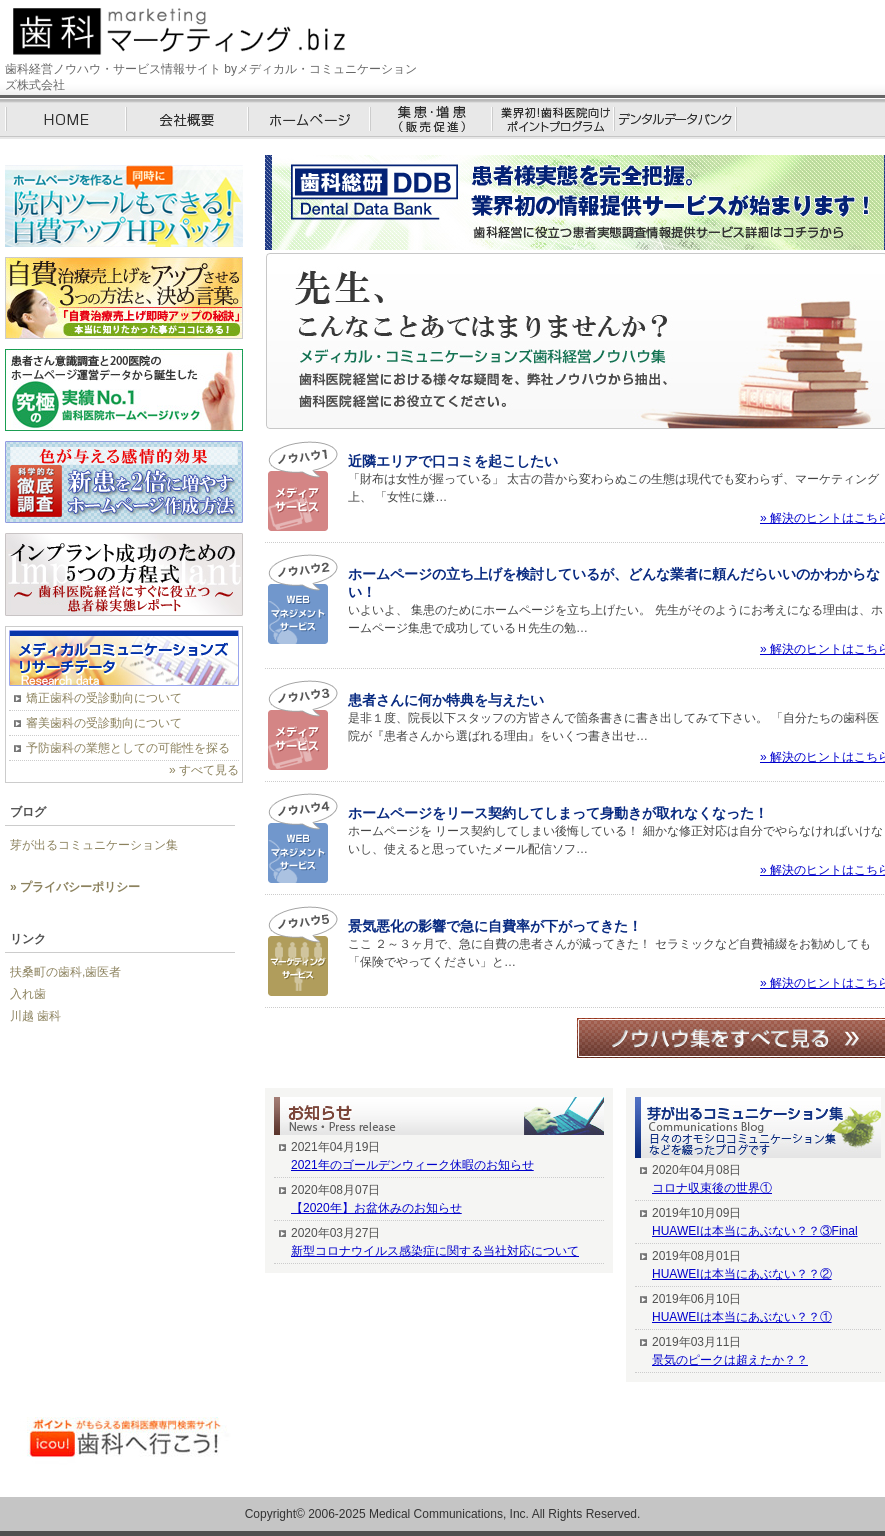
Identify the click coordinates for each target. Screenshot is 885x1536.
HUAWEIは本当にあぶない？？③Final (755, 1231)
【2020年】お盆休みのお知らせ (376, 1208)
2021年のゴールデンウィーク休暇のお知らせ (412, 1165)
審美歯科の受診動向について (104, 723)
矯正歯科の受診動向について (104, 698)
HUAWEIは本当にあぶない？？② (742, 1274)
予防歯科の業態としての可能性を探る (128, 748)
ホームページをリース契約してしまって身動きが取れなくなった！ (558, 813)
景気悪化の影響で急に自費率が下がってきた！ (495, 926)
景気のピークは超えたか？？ (730, 1360)
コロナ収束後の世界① (712, 1188)
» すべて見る (204, 770)
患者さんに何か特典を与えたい (446, 700)
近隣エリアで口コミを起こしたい (453, 461)
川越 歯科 (35, 1016)
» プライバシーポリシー (75, 887)
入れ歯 (28, 994)
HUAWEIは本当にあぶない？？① (742, 1317)
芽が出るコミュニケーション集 (94, 845)
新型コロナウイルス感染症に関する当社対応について (435, 1251)
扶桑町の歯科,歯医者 (65, 972)
